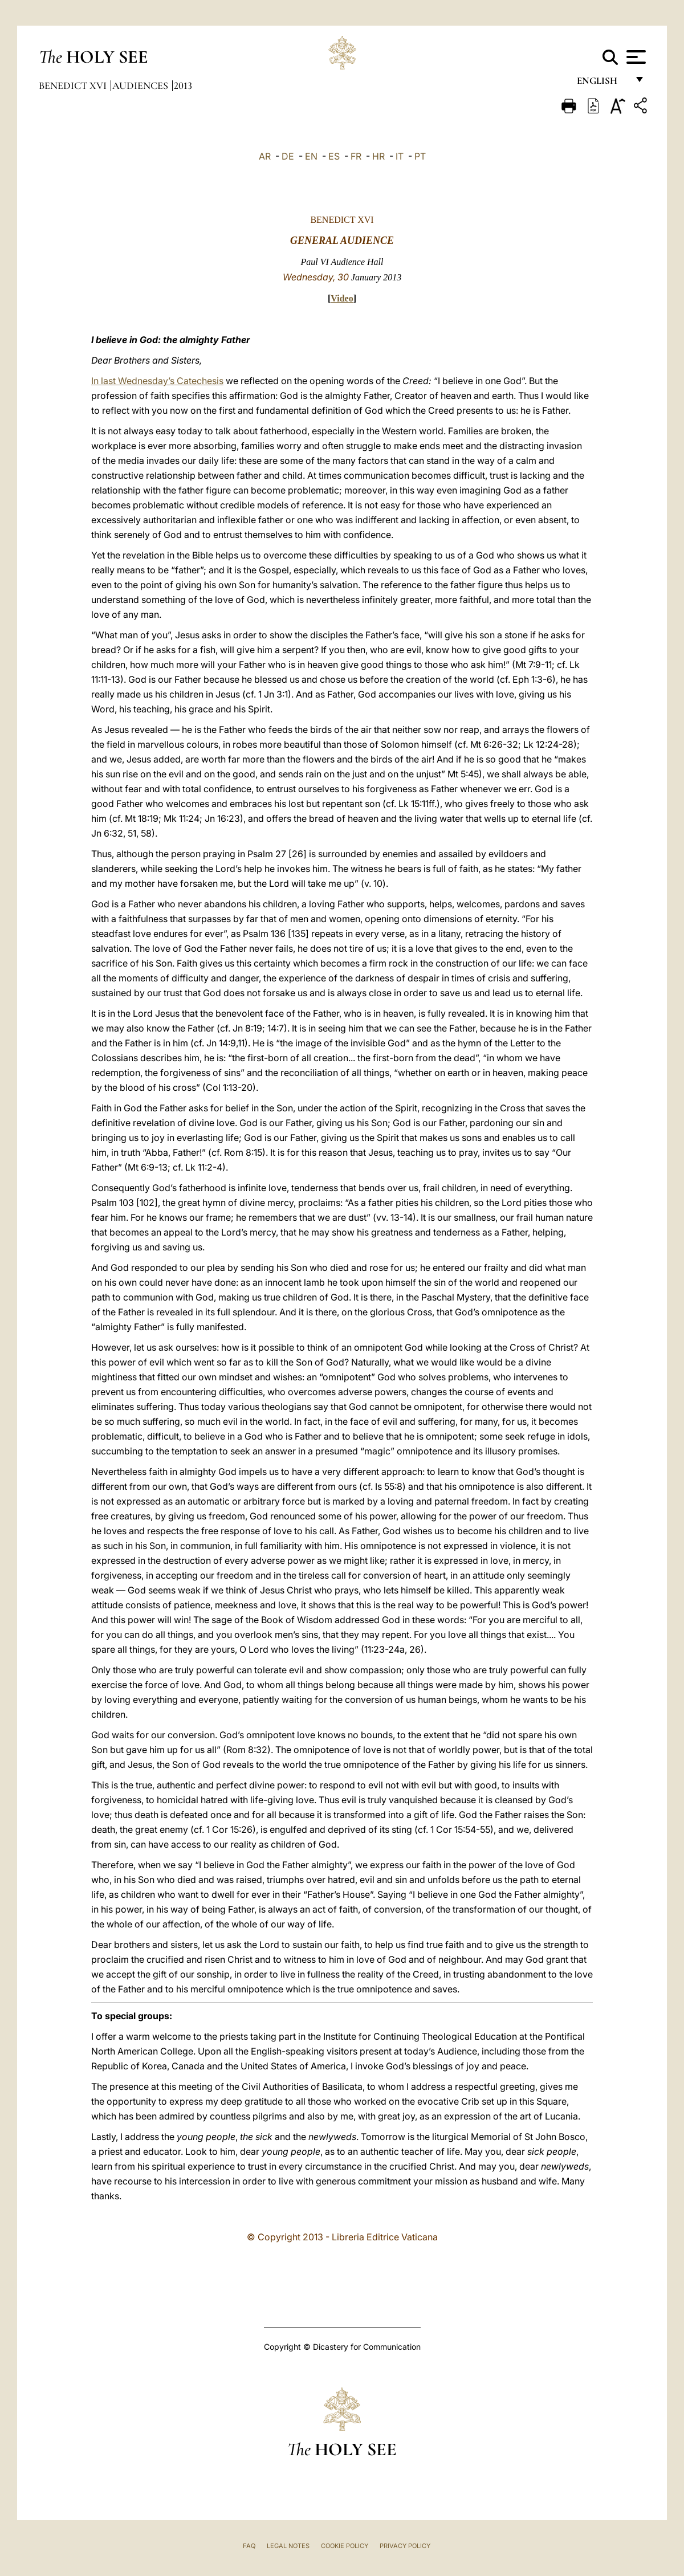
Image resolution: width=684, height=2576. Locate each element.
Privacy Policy (405, 2546)
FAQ (249, 2546)
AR (265, 156)
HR (378, 156)
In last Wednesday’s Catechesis (157, 380)
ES (334, 156)
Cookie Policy (344, 2546)
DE (288, 156)
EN (311, 156)
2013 (183, 85)
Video (342, 298)
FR (356, 156)
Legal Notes (288, 2546)
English (602, 84)
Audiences (141, 85)
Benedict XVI (74, 85)
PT (420, 156)
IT (400, 156)
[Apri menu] (635, 57)
